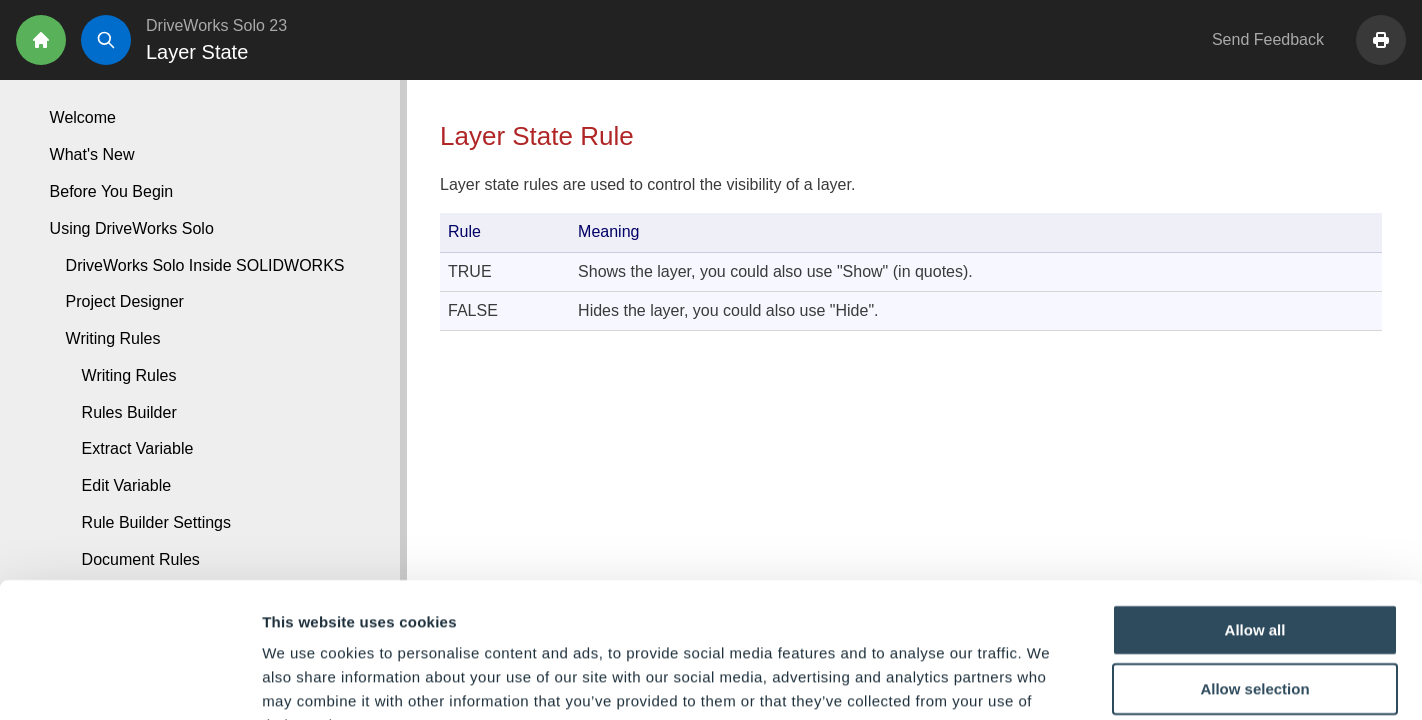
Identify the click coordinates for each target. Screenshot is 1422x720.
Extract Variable (138, 448)
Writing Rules (129, 375)
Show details (1049, 680)
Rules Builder (129, 412)
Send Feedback (1268, 39)
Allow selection (1254, 564)
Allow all (1255, 504)
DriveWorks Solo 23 (216, 25)
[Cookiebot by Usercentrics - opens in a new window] (129, 681)
